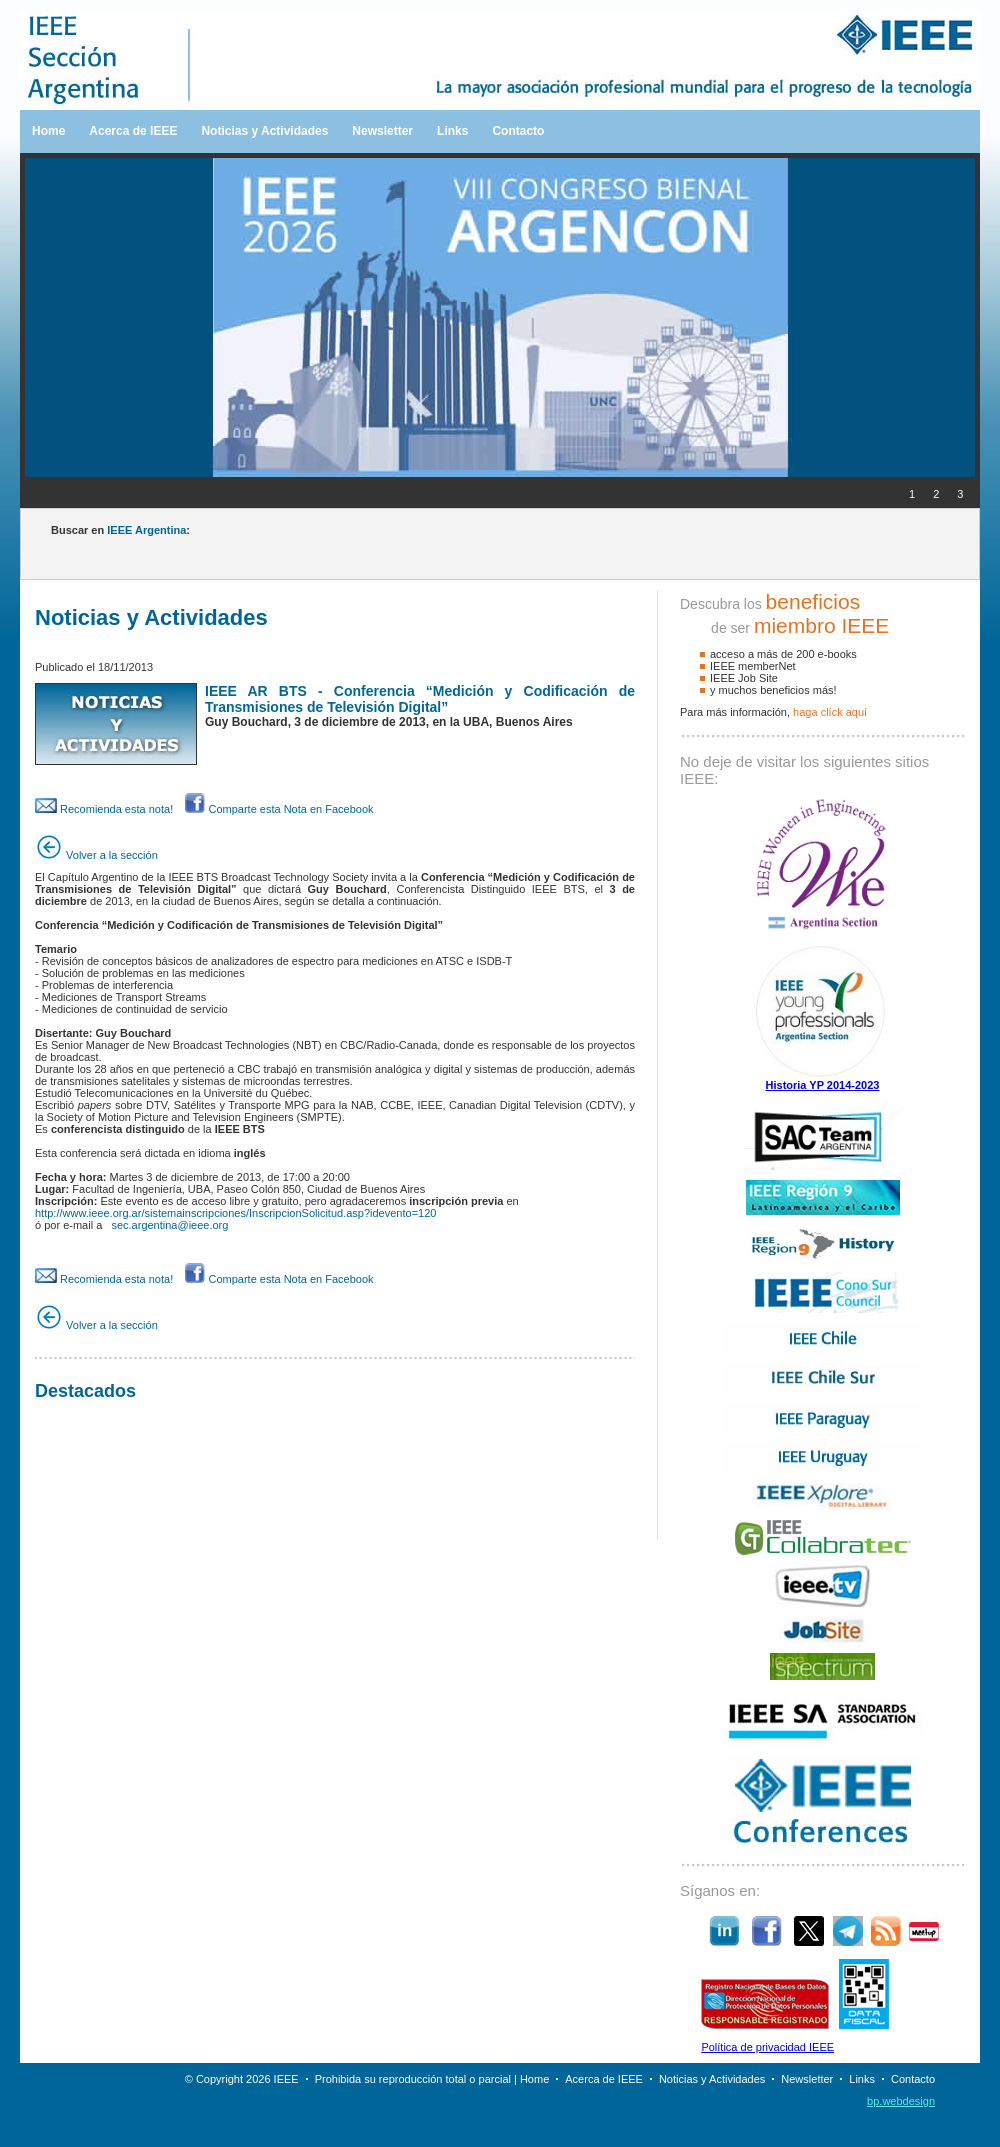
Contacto (518, 131)
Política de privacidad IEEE (767, 2047)
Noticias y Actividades (264, 131)
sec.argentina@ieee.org (169, 1225)
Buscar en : (120, 530)
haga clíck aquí (830, 712)
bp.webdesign (901, 2101)
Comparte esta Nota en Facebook (279, 809)
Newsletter (382, 131)
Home (48, 131)
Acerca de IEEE (133, 131)
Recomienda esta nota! (104, 809)
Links (452, 131)
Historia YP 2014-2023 (823, 1085)
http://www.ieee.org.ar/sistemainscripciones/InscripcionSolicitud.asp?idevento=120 (235, 1213)
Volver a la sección (96, 855)
